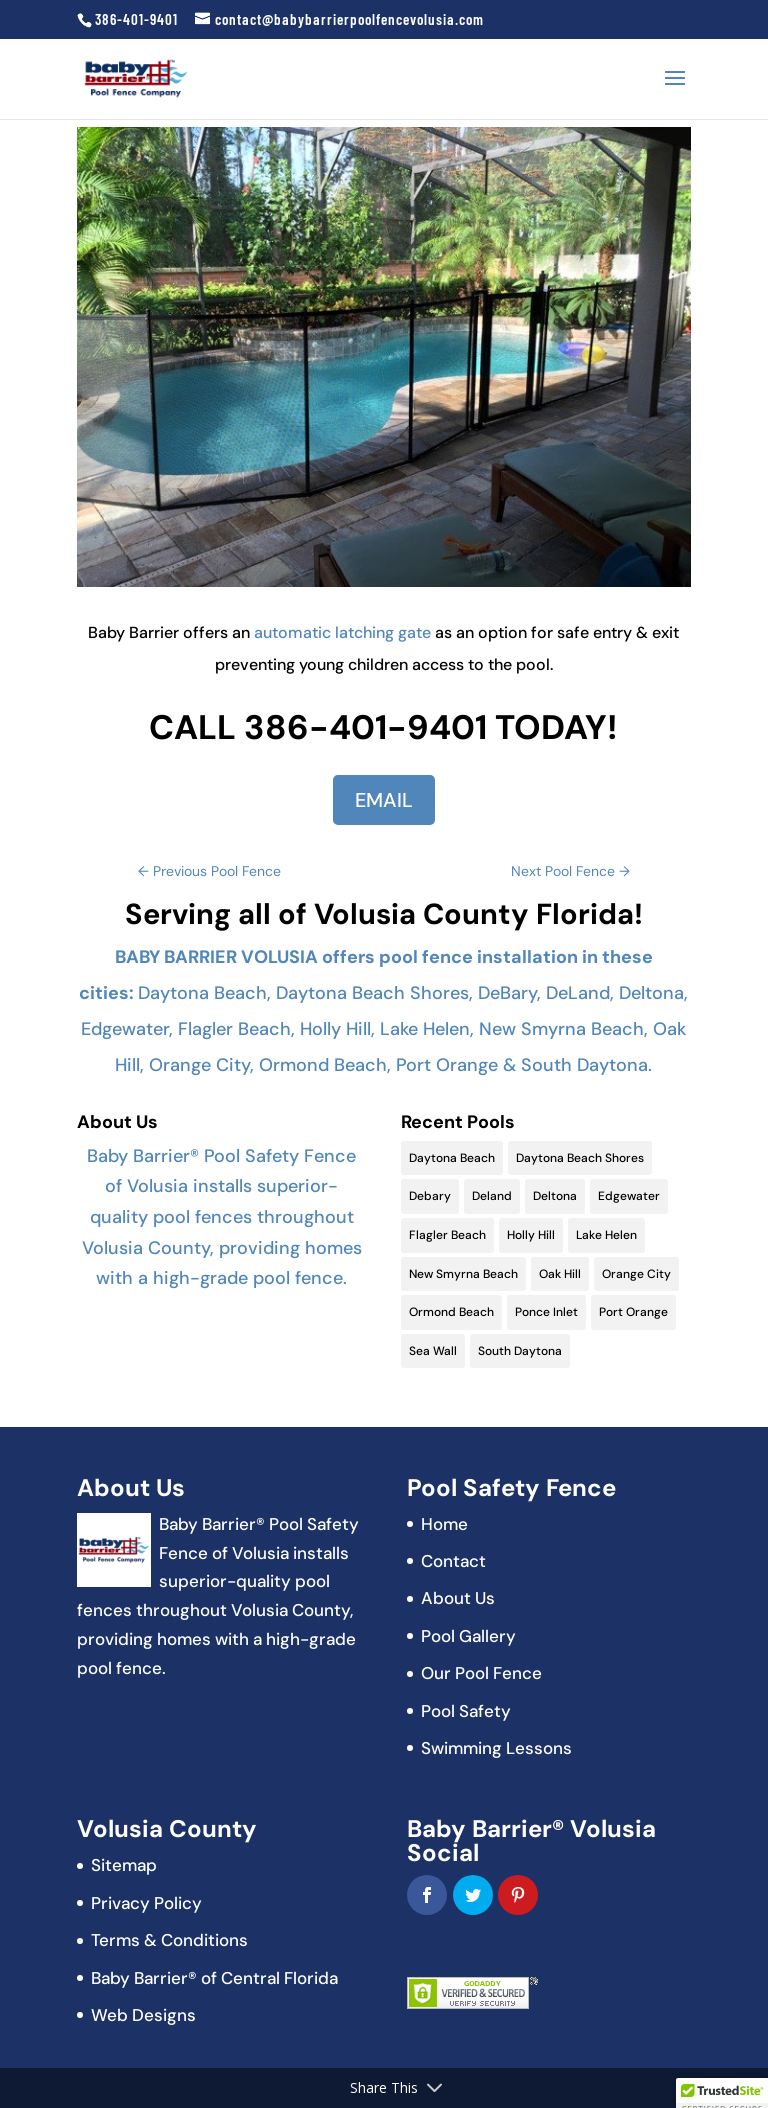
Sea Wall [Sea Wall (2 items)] (433, 1351)
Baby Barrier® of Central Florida (214, 1978)
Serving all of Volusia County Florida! (384, 914)
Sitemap (124, 1865)
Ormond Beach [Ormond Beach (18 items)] (451, 1312)
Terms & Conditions (169, 1940)
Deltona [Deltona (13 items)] (555, 1196)
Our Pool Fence (481, 1673)
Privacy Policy (146, 1903)
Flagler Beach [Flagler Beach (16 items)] (447, 1235)
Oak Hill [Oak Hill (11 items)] (560, 1274)
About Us (458, 1598)
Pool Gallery (468, 1636)
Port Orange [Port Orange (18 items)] (633, 1312)
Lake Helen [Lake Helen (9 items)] (606, 1235)
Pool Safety (466, 1711)
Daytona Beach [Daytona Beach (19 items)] (452, 1158)
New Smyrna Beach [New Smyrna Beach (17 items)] (463, 1274)
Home (444, 1524)
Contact (453, 1561)
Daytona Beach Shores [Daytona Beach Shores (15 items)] (580, 1158)
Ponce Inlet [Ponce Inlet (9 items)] (546, 1312)
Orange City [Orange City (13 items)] (636, 1274)
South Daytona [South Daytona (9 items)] (520, 1351)
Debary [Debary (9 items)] (430, 1196)
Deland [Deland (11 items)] (492, 1196)
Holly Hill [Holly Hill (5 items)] (531, 1235)
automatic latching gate (342, 632)
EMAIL (384, 800)
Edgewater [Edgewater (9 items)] (629, 1196)
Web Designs (143, 2015)
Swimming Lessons (496, 1748)
